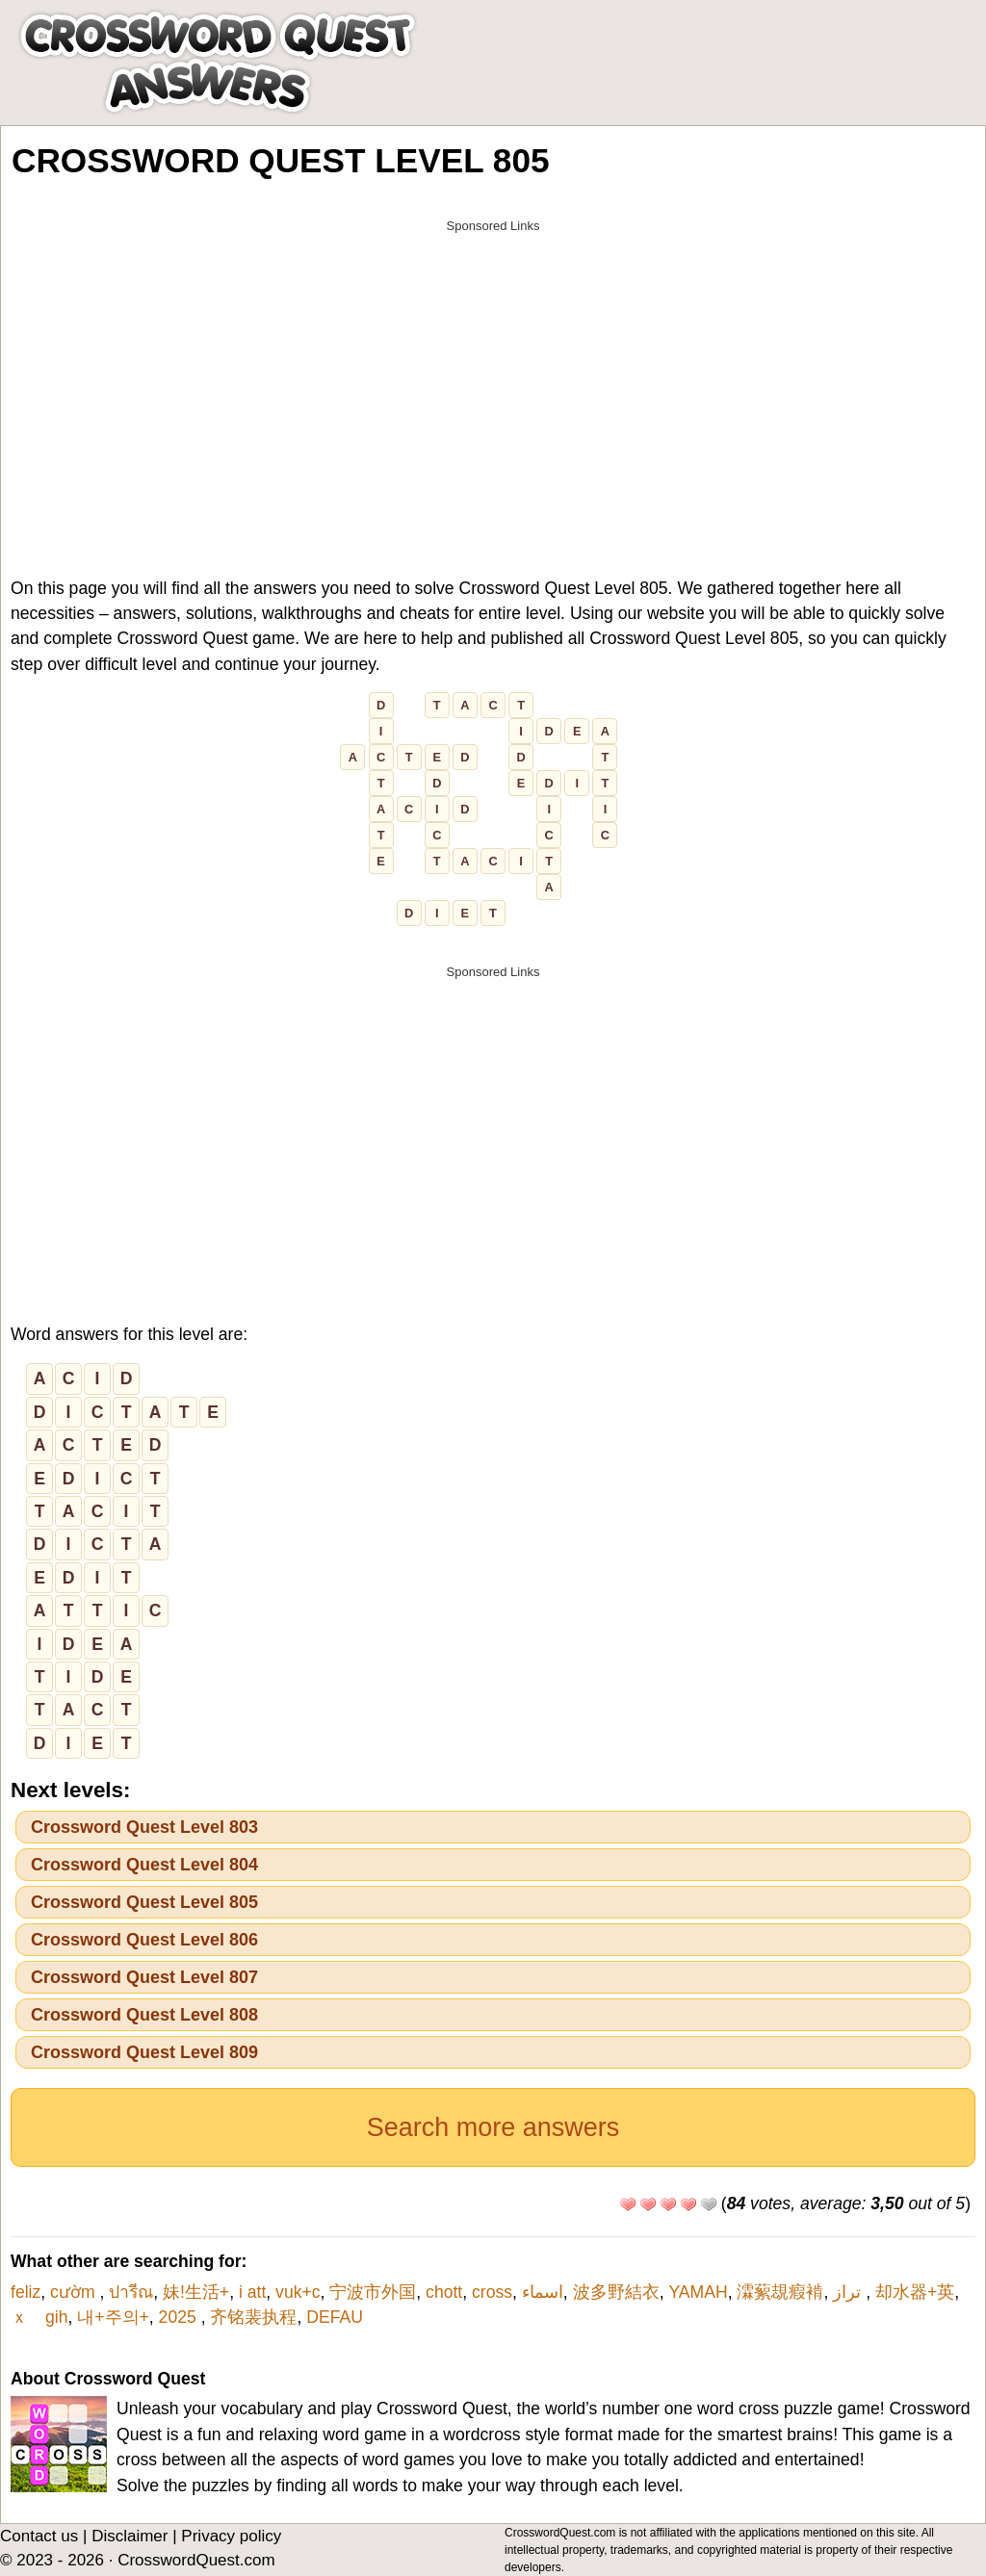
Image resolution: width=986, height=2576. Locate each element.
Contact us (39, 2536)
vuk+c (297, 2292)
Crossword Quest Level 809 (144, 2052)
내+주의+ (113, 2317)
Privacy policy (231, 2536)
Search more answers (493, 2127)
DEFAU (334, 2317)
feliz (25, 2292)
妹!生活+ (196, 2292)
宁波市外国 (372, 2292)
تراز (849, 2292)
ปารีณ (131, 2292)
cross (492, 2292)
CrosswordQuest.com (195, 2560)
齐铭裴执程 (253, 2317)
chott (444, 2292)
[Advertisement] (493, 377)
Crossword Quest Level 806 (144, 1939)
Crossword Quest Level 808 (144, 2014)
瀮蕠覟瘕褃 (780, 2292)
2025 (180, 2317)
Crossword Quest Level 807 (144, 1977)
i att (252, 2292)
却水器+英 (914, 2292)
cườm (74, 2292)
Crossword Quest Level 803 (144, 1827)
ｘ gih (39, 2317)
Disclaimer (129, 2536)
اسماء (542, 2292)
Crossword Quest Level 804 (144, 1864)
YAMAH (697, 2292)
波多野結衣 (616, 2292)
